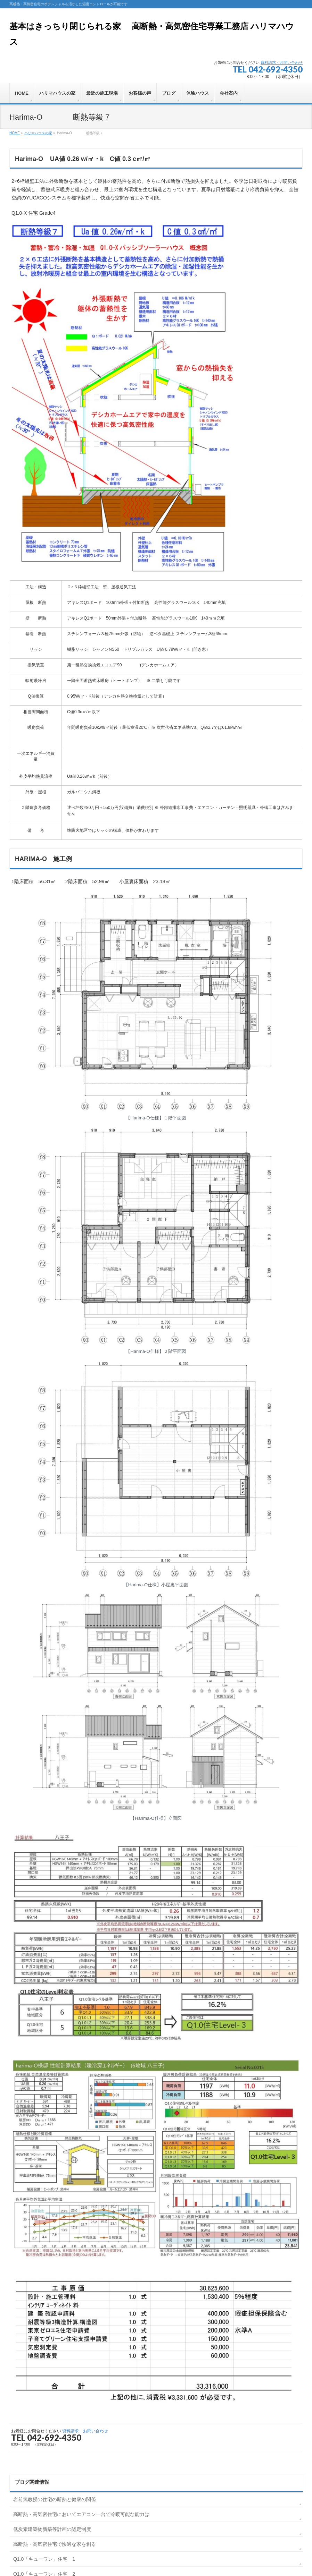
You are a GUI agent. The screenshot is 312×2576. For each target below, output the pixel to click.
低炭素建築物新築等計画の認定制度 (52, 2529)
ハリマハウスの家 (38, 133)
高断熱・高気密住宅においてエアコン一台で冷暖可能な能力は (81, 2514)
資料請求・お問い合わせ (282, 62)
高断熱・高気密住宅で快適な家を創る (54, 2544)
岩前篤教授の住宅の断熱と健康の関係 (54, 2499)
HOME (14, 133)
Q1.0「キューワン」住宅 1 (44, 2559)
